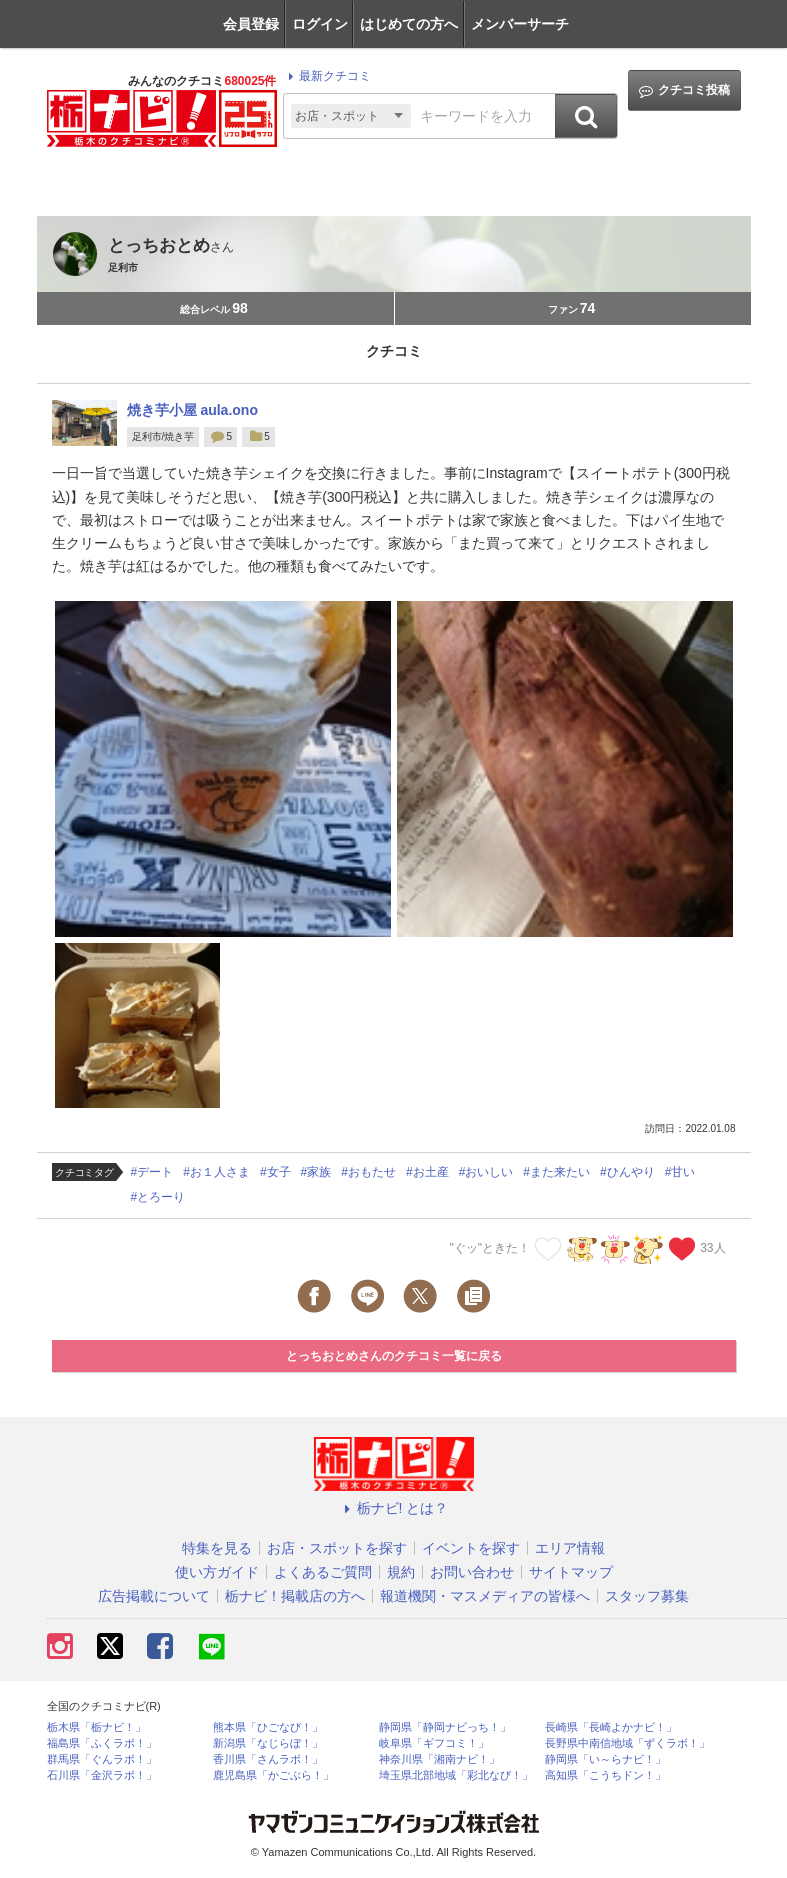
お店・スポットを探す (337, 1548)
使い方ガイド (217, 1572)
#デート (152, 1172)
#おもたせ (368, 1172)
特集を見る (217, 1548)
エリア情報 (570, 1548)
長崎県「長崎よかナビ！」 (611, 1727)
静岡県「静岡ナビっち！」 (445, 1727)
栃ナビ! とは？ (394, 1508)
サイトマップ (571, 1572)
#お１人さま (216, 1172)
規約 (401, 1572)
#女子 (275, 1172)
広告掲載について (154, 1596)
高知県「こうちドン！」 (605, 1775)
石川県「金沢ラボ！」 (102, 1775)
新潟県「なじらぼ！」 (268, 1743)
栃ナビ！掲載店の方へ (295, 1596)
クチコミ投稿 (684, 90)
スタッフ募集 (647, 1596)
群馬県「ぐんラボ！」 (102, 1759)
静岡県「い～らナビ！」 (605, 1759)
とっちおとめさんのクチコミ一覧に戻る (394, 1356)
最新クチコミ (326, 76)
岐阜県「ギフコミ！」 (434, 1743)
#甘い (680, 1172)
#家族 (316, 1172)
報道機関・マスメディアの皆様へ (485, 1596)
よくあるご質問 (323, 1572)
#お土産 (427, 1172)
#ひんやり (627, 1172)
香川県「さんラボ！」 (268, 1759)
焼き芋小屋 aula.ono (192, 410)
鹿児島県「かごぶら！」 (273, 1775)
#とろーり (158, 1197)
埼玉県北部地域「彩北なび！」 (456, 1775)
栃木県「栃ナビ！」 (96, 1727)
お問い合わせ (472, 1572)
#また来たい (556, 1172)
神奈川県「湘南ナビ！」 (439, 1759)
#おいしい (486, 1172)
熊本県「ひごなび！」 (268, 1727)
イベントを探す (471, 1548)
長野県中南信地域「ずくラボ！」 (627, 1743)
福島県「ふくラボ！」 (102, 1743)
